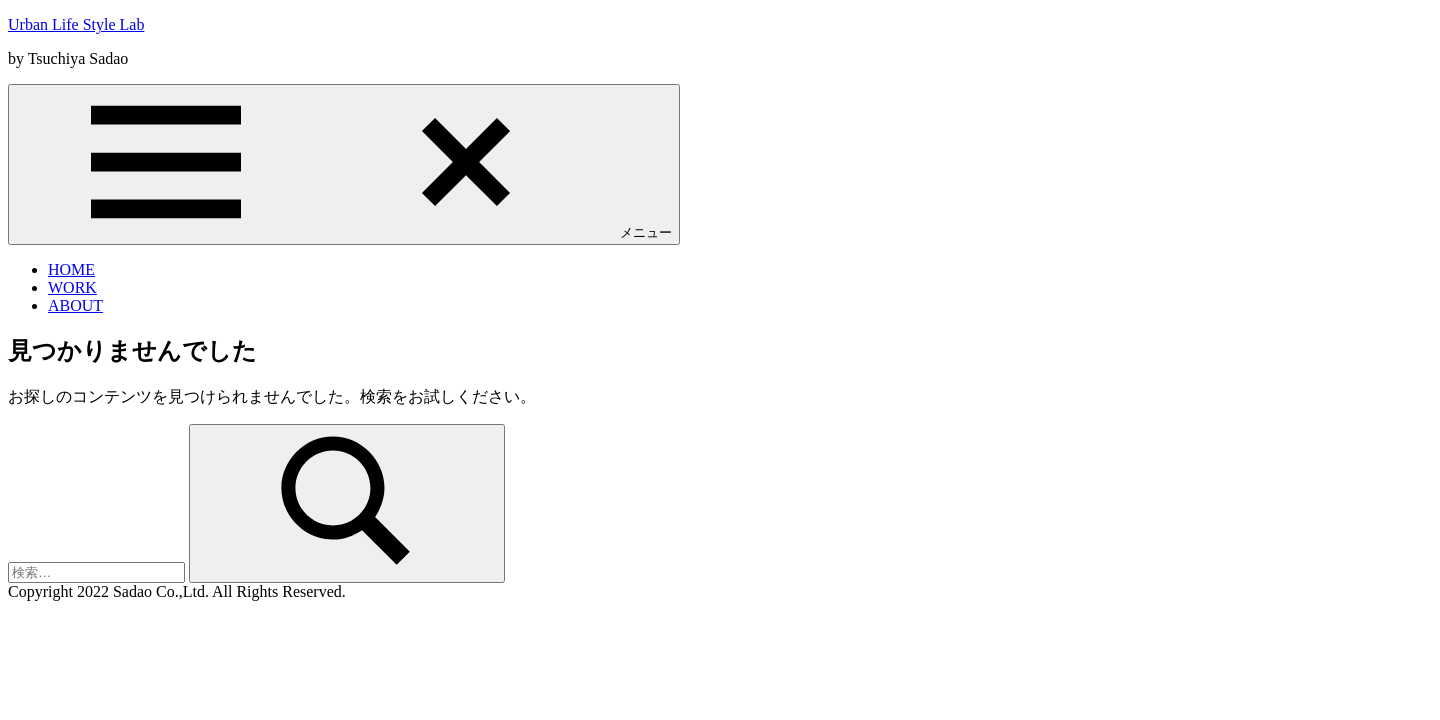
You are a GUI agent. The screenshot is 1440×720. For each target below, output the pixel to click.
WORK (72, 287)
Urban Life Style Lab (76, 24)
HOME (71, 269)
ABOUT (75, 305)
